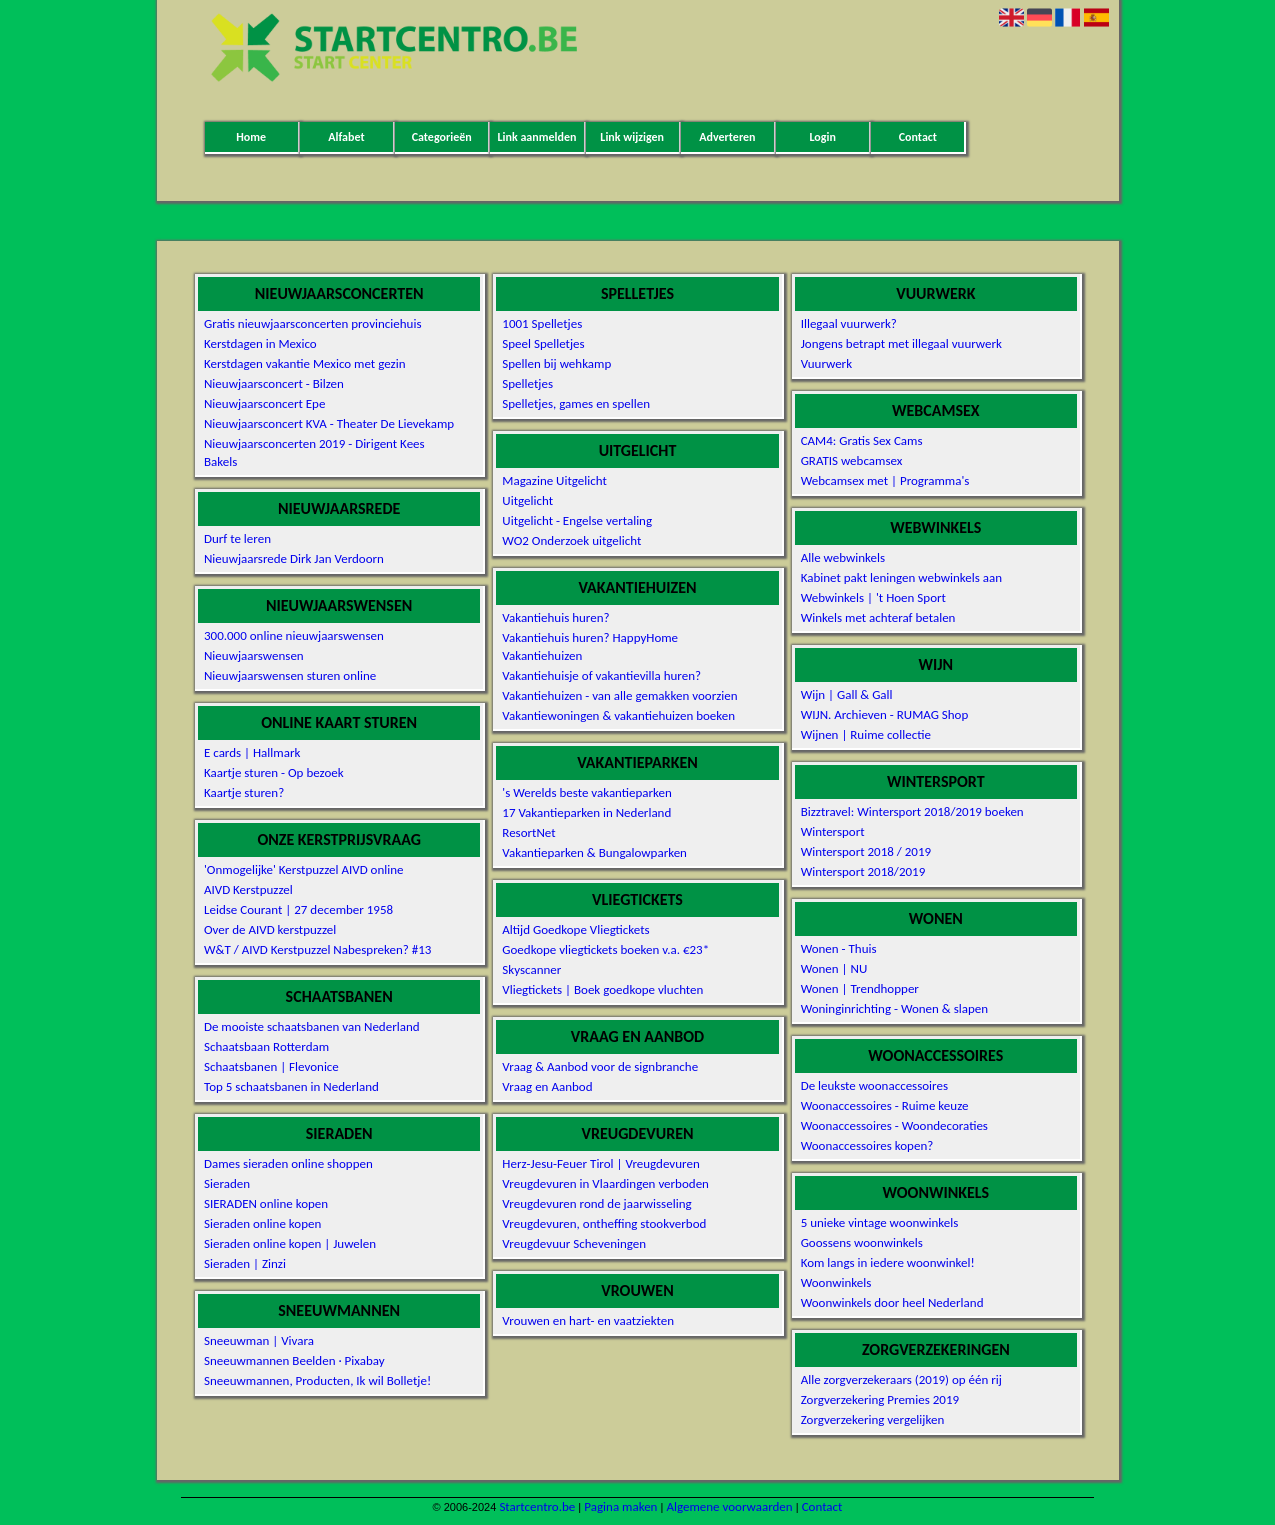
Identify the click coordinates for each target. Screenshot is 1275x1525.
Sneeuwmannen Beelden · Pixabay (294, 1360)
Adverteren (727, 137)
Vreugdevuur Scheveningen (574, 1243)
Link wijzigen (632, 137)
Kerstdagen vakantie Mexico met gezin (305, 363)
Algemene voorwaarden (729, 1506)
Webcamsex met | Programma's (885, 480)
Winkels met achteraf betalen (878, 617)
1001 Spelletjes (542, 323)
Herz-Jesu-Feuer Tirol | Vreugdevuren (600, 1163)
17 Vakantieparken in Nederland (586, 812)
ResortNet (528, 832)
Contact (918, 137)
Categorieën (442, 137)
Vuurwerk (826, 363)
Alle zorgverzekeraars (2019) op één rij (901, 1379)
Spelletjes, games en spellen (576, 403)
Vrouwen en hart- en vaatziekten (588, 1320)
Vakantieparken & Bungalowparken (594, 852)
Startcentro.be (537, 1506)
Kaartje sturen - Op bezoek (274, 772)
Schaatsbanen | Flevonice (271, 1066)
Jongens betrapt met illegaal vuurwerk (901, 343)
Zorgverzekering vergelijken (873, 1419)
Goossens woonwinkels (862, 1242)
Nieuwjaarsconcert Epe (264, 403)
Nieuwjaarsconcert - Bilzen (274, 383)
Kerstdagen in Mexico (260, 343)
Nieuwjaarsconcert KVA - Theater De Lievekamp (329, 423)
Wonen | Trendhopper (860, 988)
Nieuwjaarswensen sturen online (290, 675)
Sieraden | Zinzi (245, 1263)
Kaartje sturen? (244, 792)
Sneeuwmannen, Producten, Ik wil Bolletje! (317, 1380)
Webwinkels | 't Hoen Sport (873, 597)
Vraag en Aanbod (547, 1086)
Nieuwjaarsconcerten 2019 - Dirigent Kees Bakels (314, 452)
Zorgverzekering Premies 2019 (880, 1399)
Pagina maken (620, 1506)
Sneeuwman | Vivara (259, 1340)
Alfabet (346, 137)
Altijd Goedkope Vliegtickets (575, 929)
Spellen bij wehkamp (556, 363)
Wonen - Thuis (839, 948)
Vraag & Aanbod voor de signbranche (600, 1066)
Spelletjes (527, 383)
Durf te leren (237, 538)
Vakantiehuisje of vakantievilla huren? (601, 675)
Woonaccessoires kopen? (867, 1145)
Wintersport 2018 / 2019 (866, 851)
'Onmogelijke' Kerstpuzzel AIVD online (304, 869)
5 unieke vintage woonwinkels (880, 1222)
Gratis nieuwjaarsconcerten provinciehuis (313, 323)
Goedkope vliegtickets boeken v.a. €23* (605, 949)
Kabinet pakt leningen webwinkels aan (901, 577)
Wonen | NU (834, 968)
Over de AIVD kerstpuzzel (270, 929)
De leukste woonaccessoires (874, 1085)
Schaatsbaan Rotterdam (266, 1046)
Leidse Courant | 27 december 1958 (298, 909)
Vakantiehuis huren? (555, 617)
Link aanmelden (536, 137)
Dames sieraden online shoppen (288, 1163)
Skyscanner (531, 969)
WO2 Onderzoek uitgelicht (571, 540)
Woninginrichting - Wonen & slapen (894, 1008)
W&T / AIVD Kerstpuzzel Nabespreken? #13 (317, 949)
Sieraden (227, 1183)
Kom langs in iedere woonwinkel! (888, 1262)
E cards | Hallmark (252, 752)
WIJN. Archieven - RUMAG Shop (885, 714)
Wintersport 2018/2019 (863, 871)
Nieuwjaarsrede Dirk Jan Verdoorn (294, 558)
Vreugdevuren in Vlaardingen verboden (605, 1183)
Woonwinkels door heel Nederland (892, 1302)
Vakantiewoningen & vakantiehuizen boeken (618, 715)
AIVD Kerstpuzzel (248, 889)
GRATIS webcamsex (852, 460)
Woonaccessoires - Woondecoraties (894, 1125)
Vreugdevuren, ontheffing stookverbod (604, 1223)
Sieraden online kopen (262, 1223)
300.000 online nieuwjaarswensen (294, 635)
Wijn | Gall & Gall (847, 694)
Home (251, 137)
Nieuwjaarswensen (254, 655)
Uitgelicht (527, 500)
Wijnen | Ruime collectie (866, 734)
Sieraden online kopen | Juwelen (290, 1243)
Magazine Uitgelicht (554, 480)
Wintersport (833, 831)
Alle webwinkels (843, 557)
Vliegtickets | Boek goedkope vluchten (602, 989)
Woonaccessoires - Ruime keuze (885, 1105)
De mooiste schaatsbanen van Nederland (312, 1026)
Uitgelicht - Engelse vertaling (577, 520)
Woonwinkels (836, 1282)
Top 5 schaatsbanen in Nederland (291, 1086)
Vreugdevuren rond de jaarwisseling (596, 1203)
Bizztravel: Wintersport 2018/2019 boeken (912, 811)
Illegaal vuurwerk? (849, 323)
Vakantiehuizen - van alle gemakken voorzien (619, 695)
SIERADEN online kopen (266, 1203)
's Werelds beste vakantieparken (587, 792)
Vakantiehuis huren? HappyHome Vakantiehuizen (590, 646)
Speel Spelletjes (543, 343)
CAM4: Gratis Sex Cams (862, 440)
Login (822, 137)
